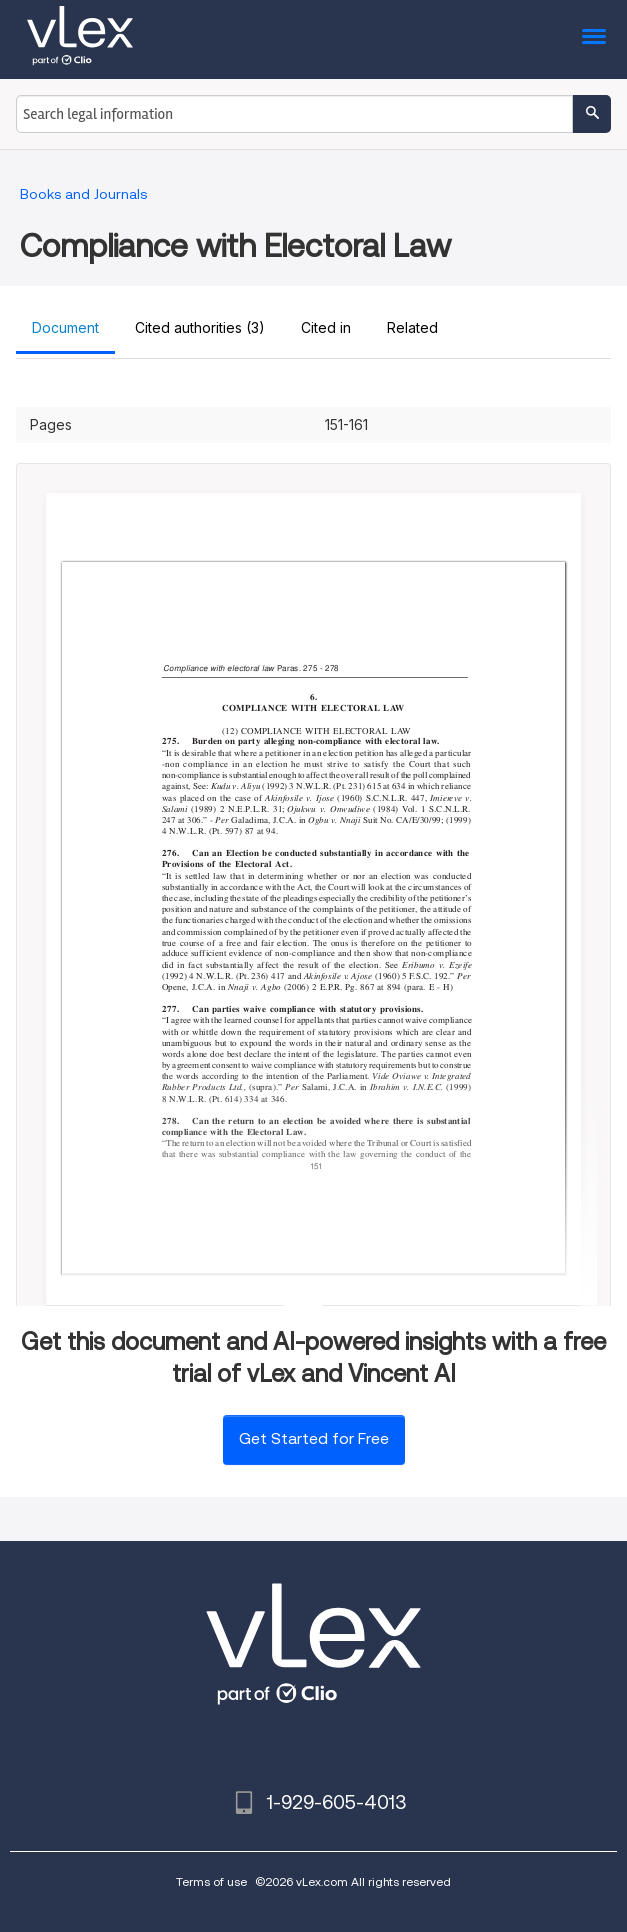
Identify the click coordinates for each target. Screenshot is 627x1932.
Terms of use (211, 1881)
